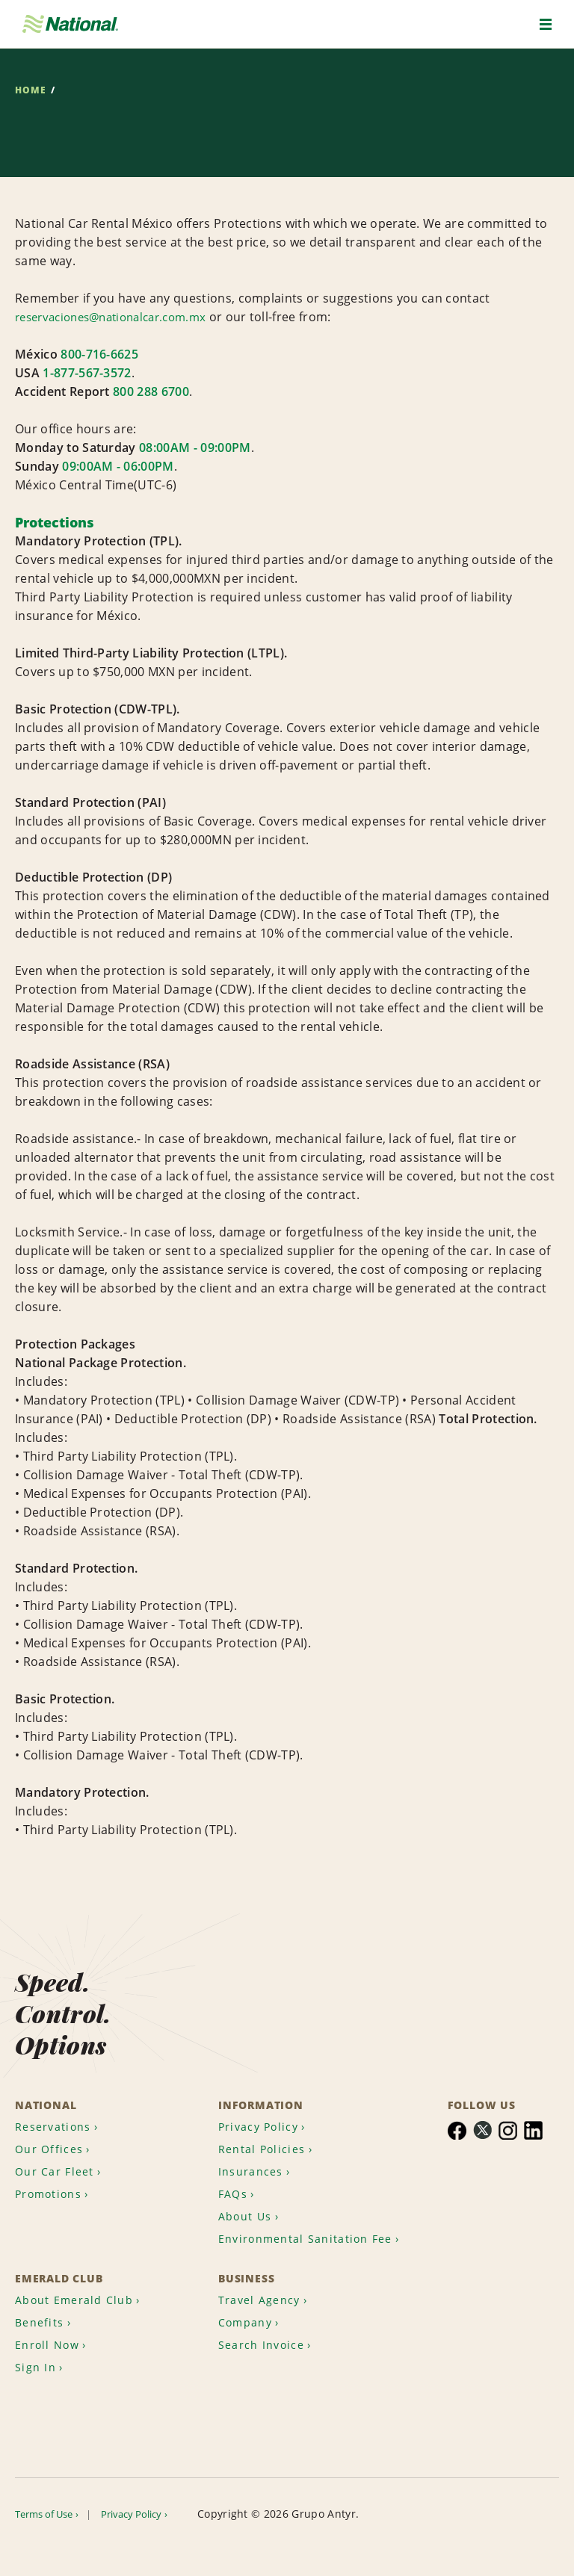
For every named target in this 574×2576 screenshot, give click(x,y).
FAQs (234, 2161)
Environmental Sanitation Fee (301, 2220)
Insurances (254, 2137)
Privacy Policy (263, 2089)
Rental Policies (266, 2113)
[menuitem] (63, 2089)
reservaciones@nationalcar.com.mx (119, 317)
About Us (248, 2185)
